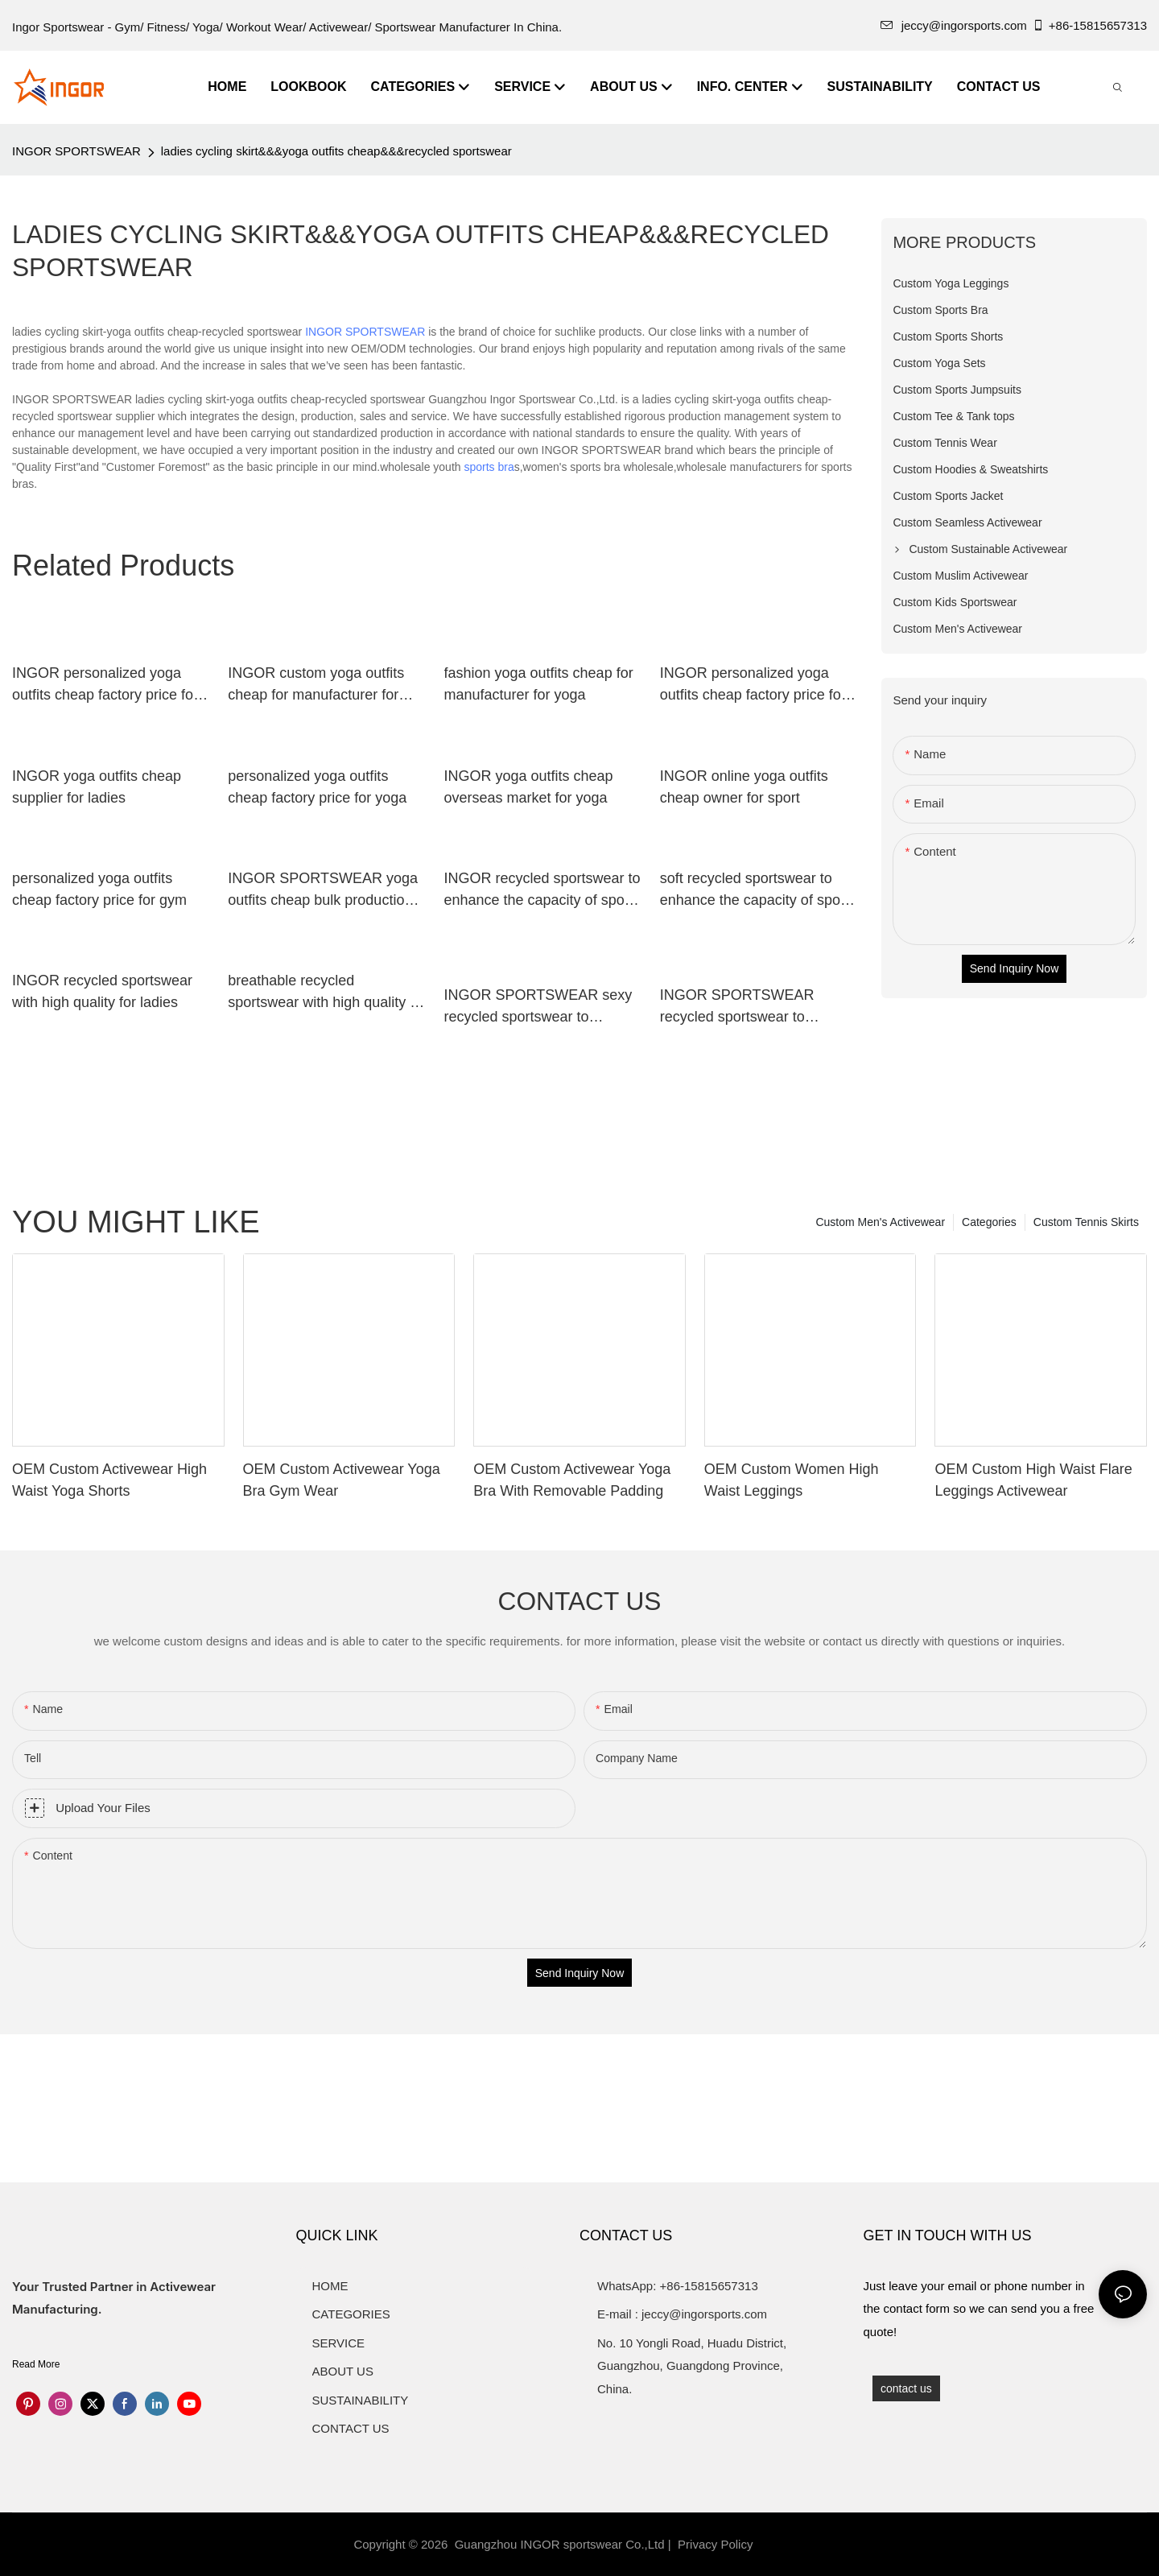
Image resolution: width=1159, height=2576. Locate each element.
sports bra (489, 466)
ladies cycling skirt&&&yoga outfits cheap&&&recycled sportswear (336, 151)
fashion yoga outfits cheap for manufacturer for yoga (538, 684)
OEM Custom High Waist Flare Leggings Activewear (1033, 1480)
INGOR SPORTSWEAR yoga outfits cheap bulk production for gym (323, 890)
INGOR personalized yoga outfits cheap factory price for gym (105, 685)
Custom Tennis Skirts (1086, 1222)
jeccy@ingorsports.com (954, 25)
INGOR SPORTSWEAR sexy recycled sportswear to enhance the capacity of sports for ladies (542, 1007)
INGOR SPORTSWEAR (76, 151)
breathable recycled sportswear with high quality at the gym (325, 992)
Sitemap (783, 2544)
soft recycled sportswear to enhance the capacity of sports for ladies (758, 890)
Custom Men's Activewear (880, 1222)
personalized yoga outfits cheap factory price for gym (99, 889)
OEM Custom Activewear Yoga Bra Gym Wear (341, 1480)
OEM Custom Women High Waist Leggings (791, 1480)
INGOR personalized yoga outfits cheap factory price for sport (753, 685)
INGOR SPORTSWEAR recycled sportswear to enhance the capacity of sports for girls (758, 1007)
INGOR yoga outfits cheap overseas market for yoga (528, 787)
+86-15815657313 (1089, 25)
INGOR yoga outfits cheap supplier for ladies (96, 787)
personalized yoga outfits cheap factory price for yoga (317, 787)
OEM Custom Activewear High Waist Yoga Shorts (109, 1480)
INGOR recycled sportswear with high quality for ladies (102, 991)
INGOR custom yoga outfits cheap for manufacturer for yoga (316, 685)
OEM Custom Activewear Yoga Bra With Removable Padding (571, 1480)
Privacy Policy (715, 2544)
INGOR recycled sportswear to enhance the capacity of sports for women (542, 890)
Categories (989, 1222)
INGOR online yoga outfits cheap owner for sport (744, 787)
